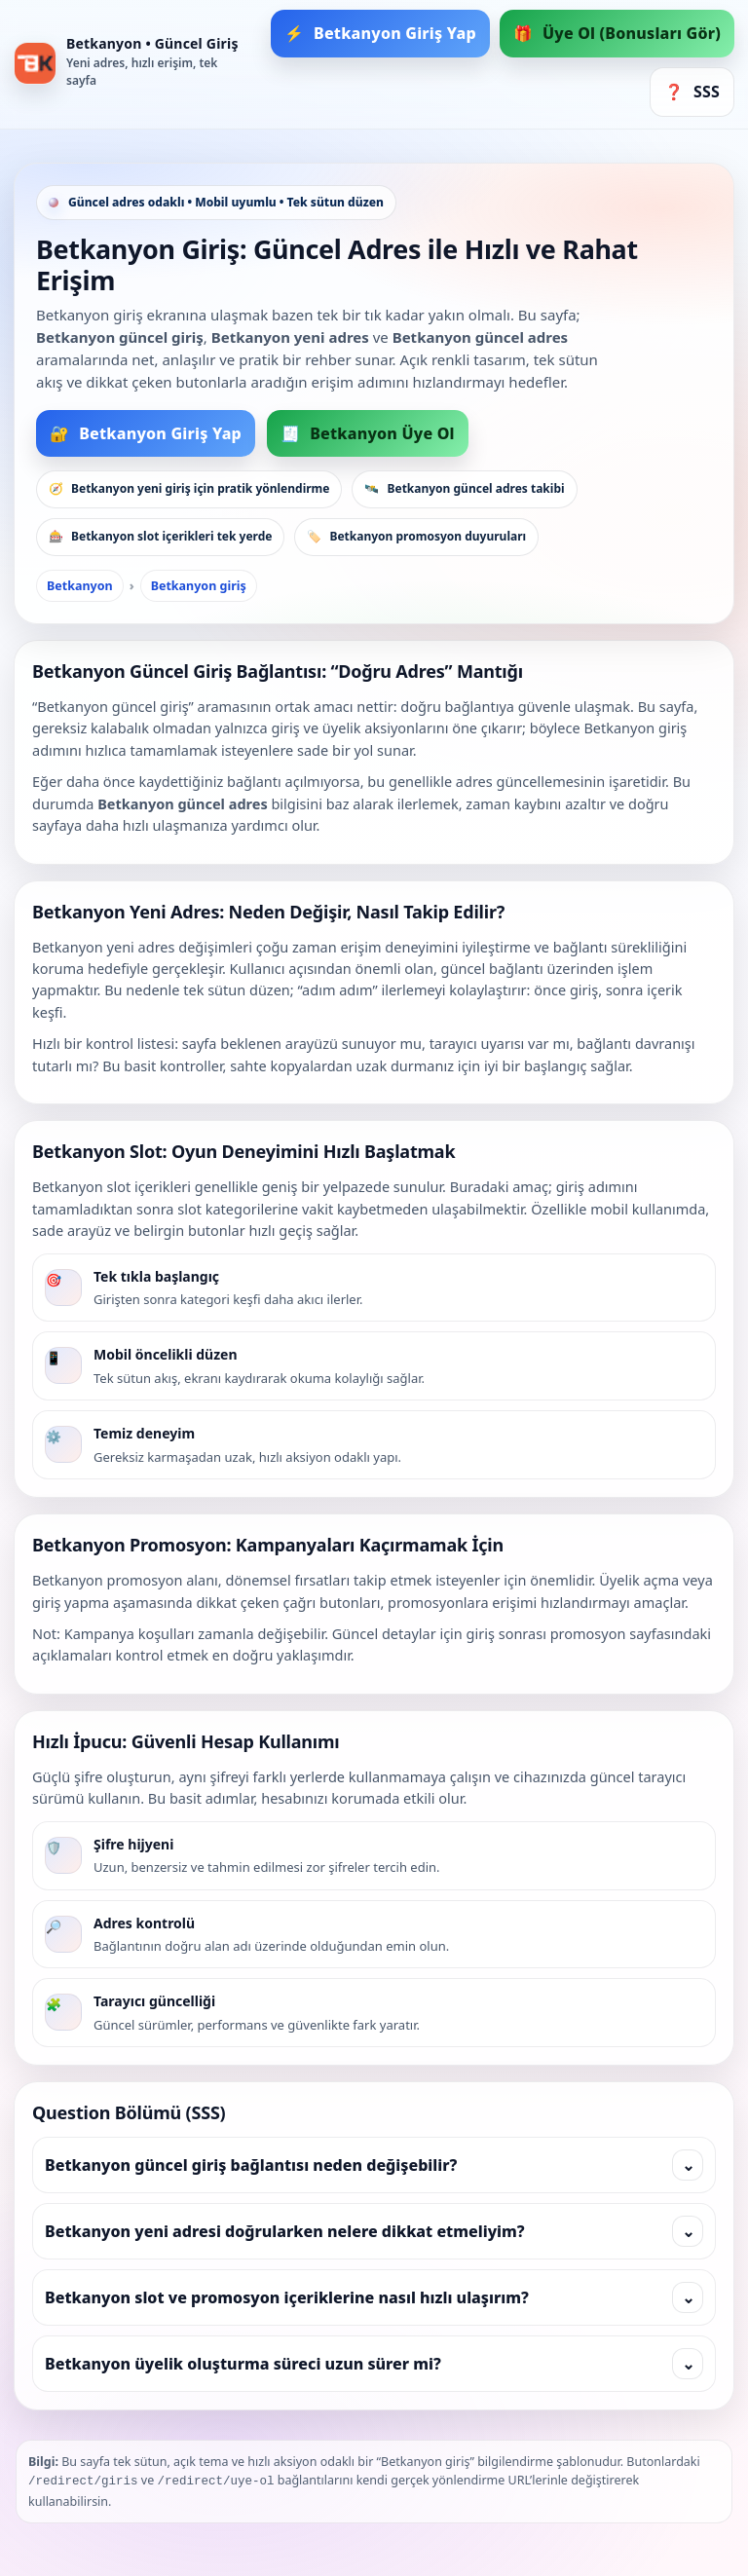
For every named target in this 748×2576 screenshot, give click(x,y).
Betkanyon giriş (198, 586)
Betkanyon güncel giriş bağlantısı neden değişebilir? (374, 2165)
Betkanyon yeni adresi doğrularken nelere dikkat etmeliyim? (374, 2231)
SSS (692, 92)
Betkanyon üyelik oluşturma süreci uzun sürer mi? (374, 2363)
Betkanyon (80, 586)
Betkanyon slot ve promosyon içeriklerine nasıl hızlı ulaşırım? (374, 2297)
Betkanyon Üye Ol (367, 434)
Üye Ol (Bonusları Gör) (617, 33)
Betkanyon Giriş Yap (380, 33)
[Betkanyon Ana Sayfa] (130, 64)
